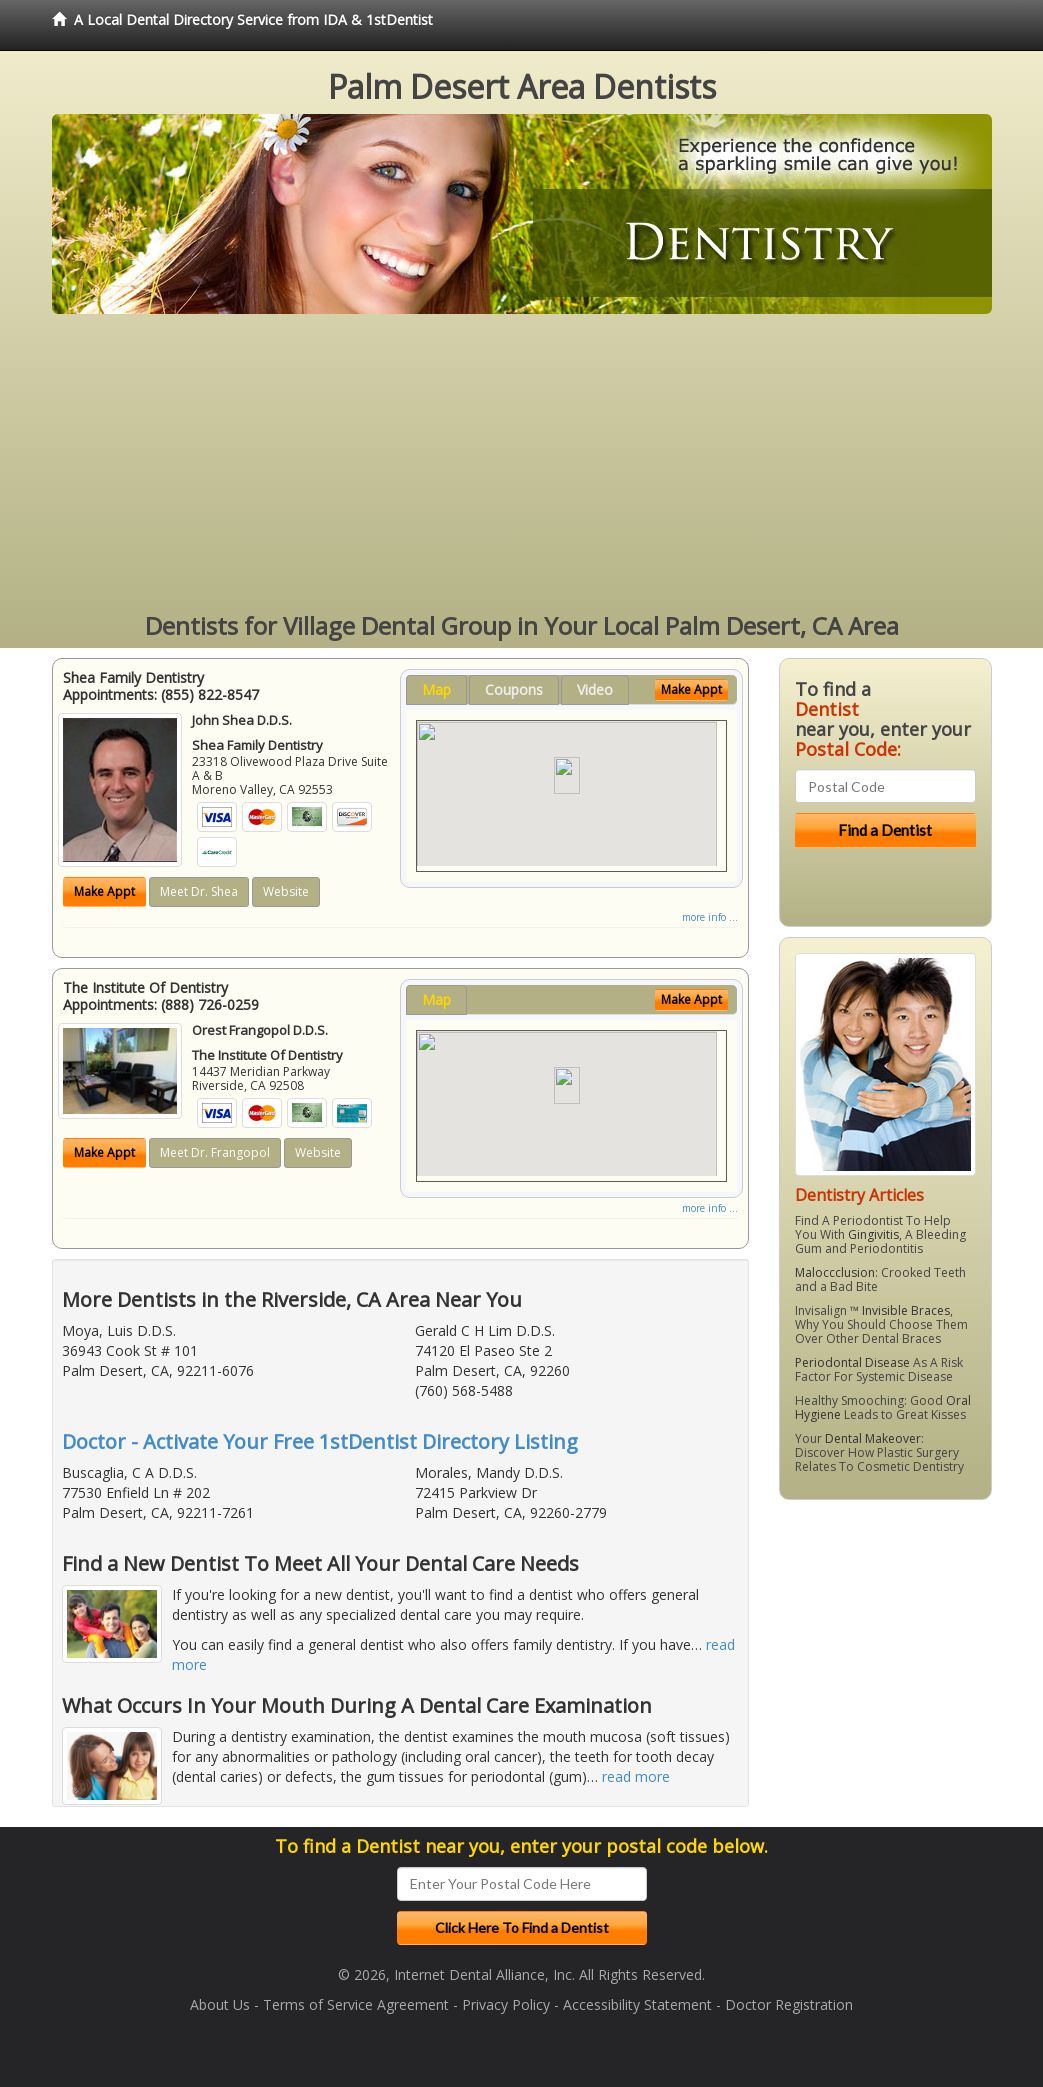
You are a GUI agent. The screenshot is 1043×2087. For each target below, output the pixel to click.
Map (436, 689)
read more (636, 1776)
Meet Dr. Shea (199, 891)
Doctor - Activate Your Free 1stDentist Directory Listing (320, 1441)
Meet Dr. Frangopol (215, 1152)
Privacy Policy (506, 2004)
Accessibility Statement (637, 2004)
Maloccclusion (835, 1272)
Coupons (514, 689)
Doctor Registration (789, 2004)
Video (595, 689)
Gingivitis (873, 1234)
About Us (220, 2004)
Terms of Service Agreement (356, 2004)
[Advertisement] (522, 464)
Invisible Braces (906, 1310)
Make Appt (104, 891)
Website (286, 891)
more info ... (710, 917)
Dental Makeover (873, 1438)
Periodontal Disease (852, 1362)
